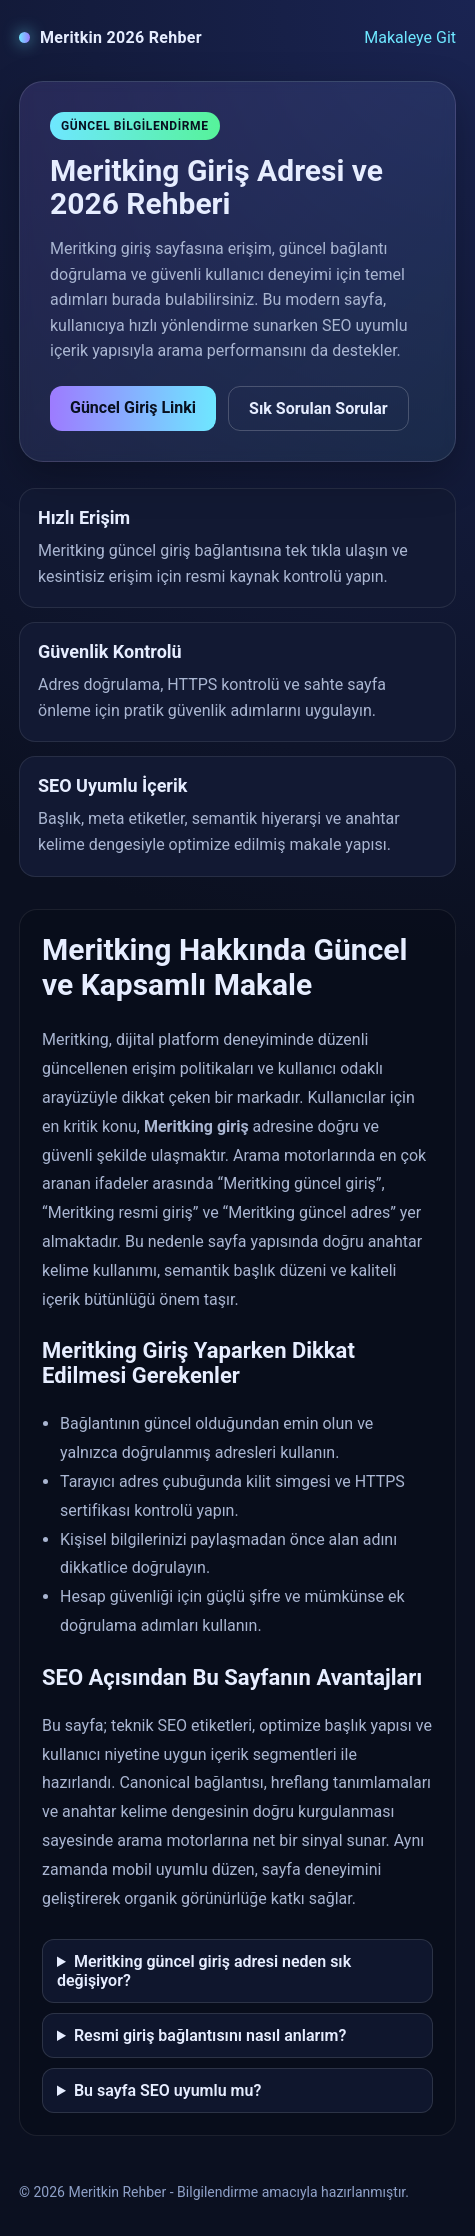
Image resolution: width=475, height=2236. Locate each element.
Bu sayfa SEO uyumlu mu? (167, 2090)
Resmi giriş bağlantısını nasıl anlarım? (210, 2035)
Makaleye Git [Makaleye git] (410, 37)
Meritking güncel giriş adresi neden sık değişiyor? (204, 1971)
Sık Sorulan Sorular (318, 408)
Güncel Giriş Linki (133, 407)
